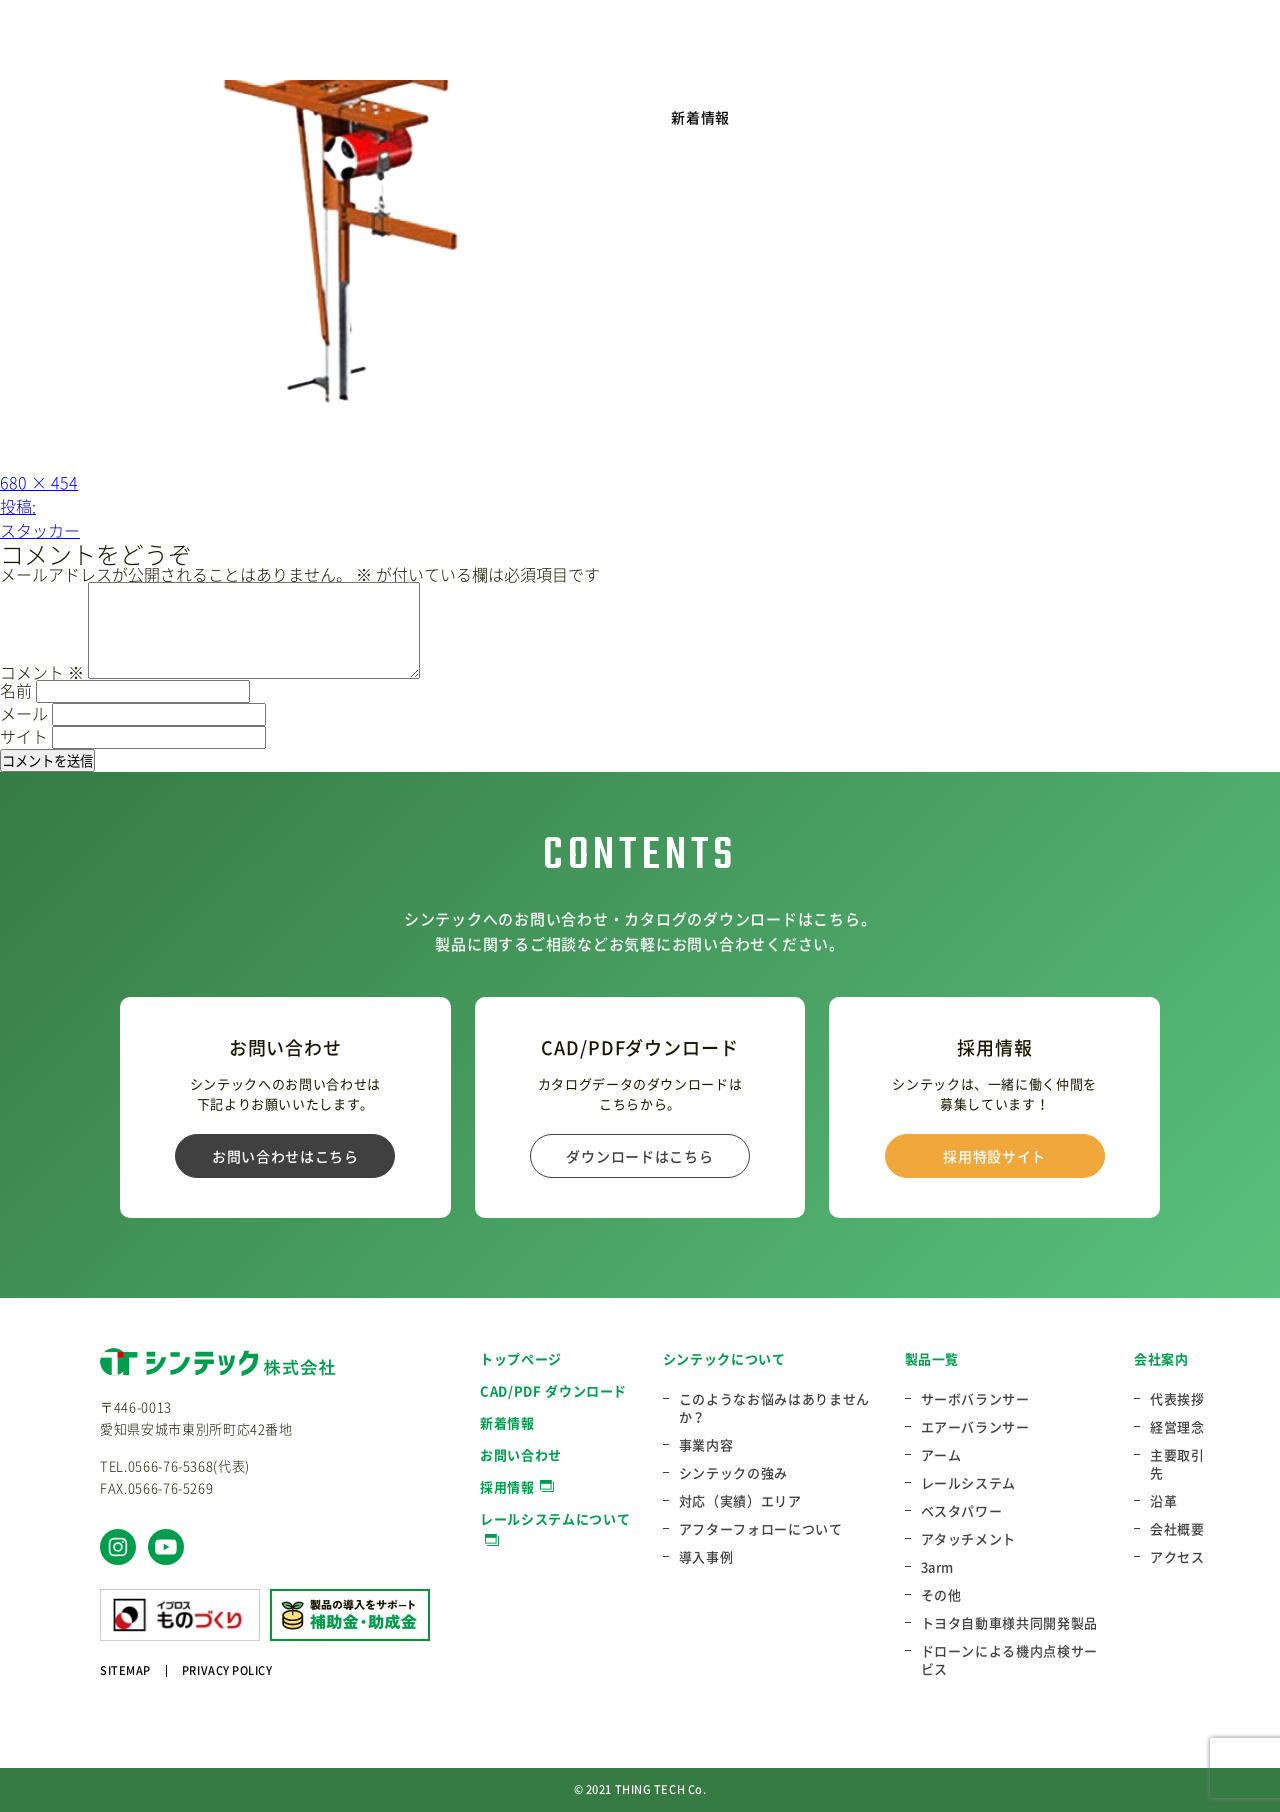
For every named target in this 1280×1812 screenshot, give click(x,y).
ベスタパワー (962, 1511)
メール (24, 713)
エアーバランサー (975, 1427)
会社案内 (1161, 1358)
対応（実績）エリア (740, 1501)
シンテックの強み (733, 1473)
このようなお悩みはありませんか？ (774, 1408)
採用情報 (507, 1486)
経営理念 (1177, 1427)
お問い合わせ (521, 1454)
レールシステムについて (555, 1518)
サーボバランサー (975, 1399)
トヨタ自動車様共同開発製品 (1009, 1623)
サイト (24, 736)
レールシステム (969, 1483)
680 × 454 (39, 482)
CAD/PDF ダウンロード (553, 1390)
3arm (938, 1567)
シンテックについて (724, 1358)
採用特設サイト (994, 1156)
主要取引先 (1177, 1464)
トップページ (521, 1358)
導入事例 (706, 1557)
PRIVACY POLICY (227, 1670)
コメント (42, 672)
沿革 (1163, 1501)
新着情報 (700, 117)
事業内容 (706, 1445)
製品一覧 (932, 1358)
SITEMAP (125, 1670)
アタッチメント (969, 1539)
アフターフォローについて (761, 1529)
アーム (941, 1455)
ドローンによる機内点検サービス (1009, 1660)
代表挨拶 (1177, 1399)
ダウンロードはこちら (639, 1156)
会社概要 (1177, 1529)
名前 (16, 690)
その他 (941, 1595)
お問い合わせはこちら (285, 1156)
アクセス (1177, 1557)
